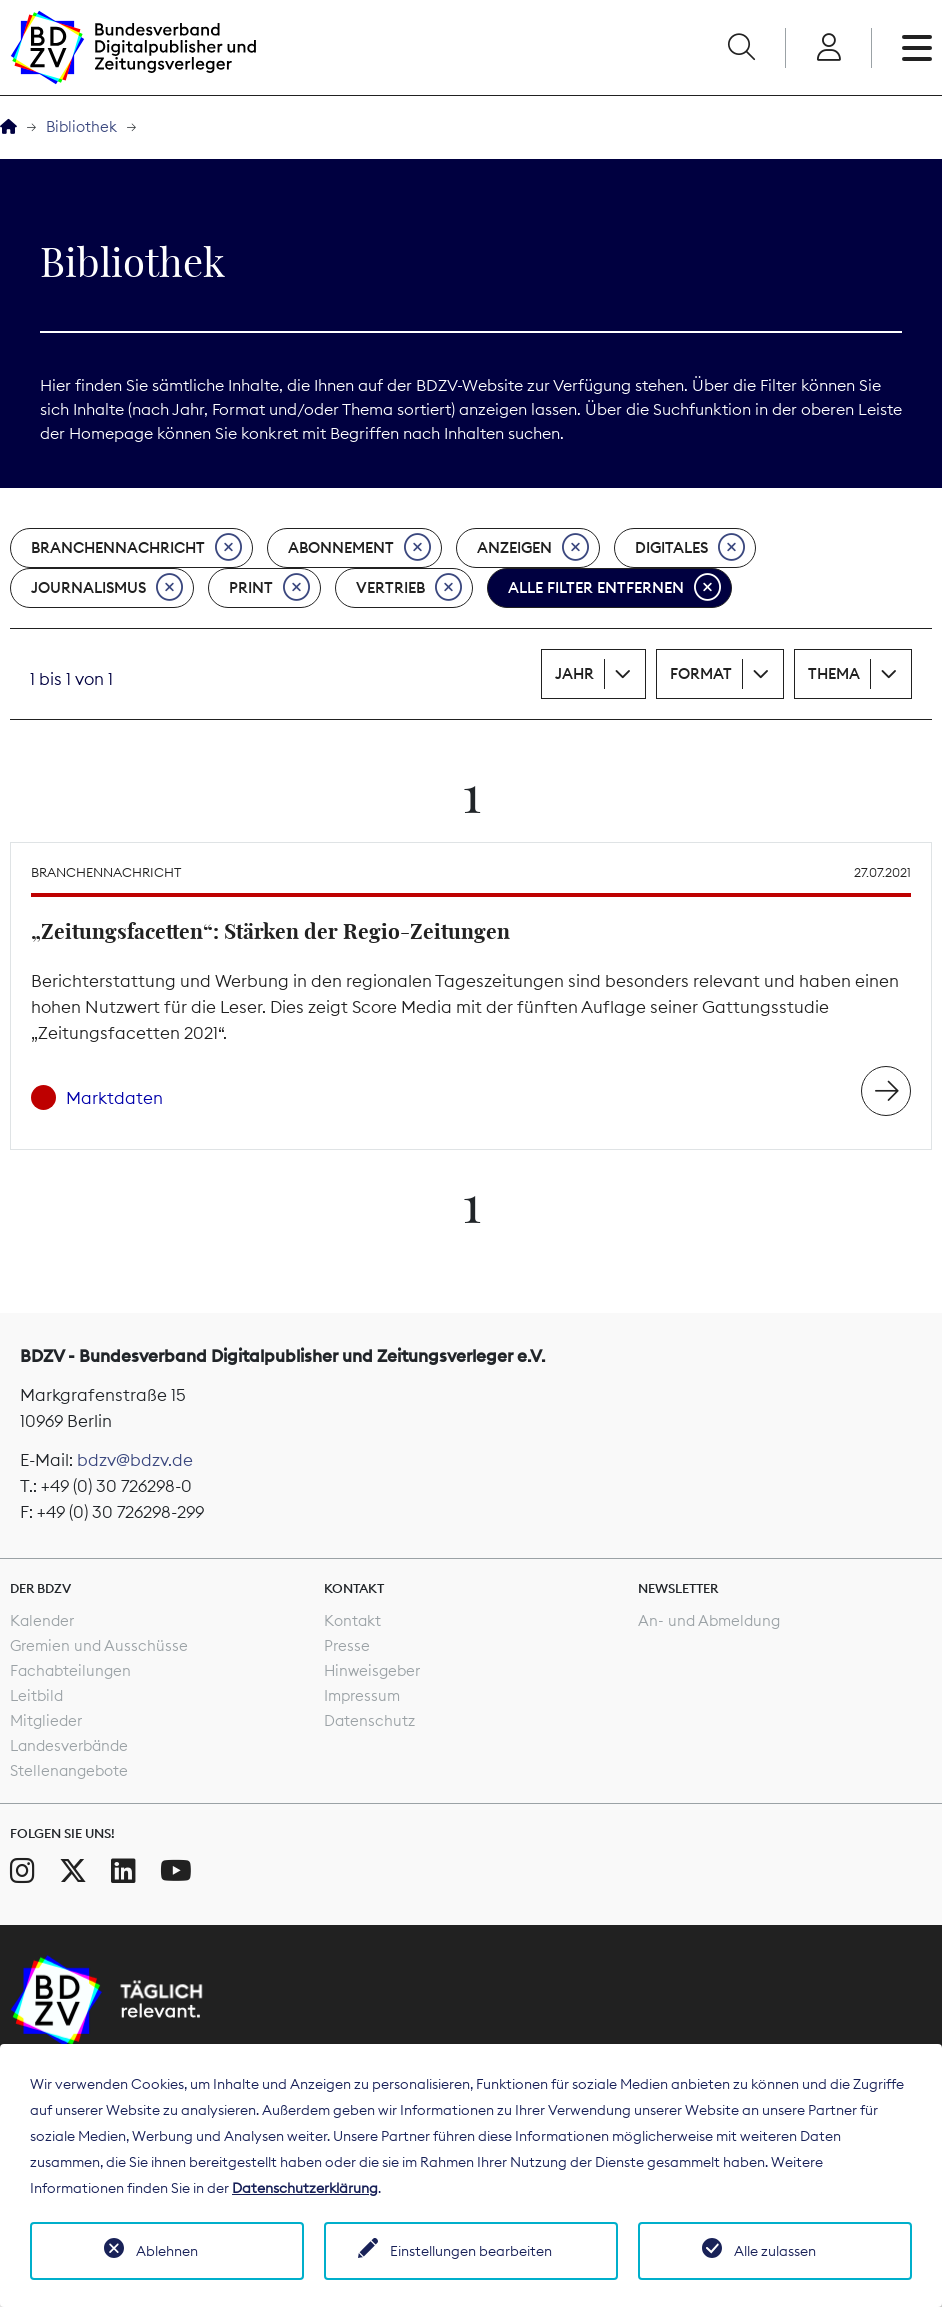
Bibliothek (81, 126)
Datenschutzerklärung (305, 2188)
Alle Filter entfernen (614, 588)
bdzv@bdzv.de (135, 1460)
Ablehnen (167, 2251)
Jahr (574, 673)
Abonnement (359, 548)
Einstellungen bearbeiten (471, 2251)
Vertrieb (409, 588)
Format (701, 673)
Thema (834, 673)
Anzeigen (533, 548)
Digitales (690, 548)
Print (269, 588)
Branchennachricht (136, 548)
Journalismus (107, 588)
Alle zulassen (775, 2251)
